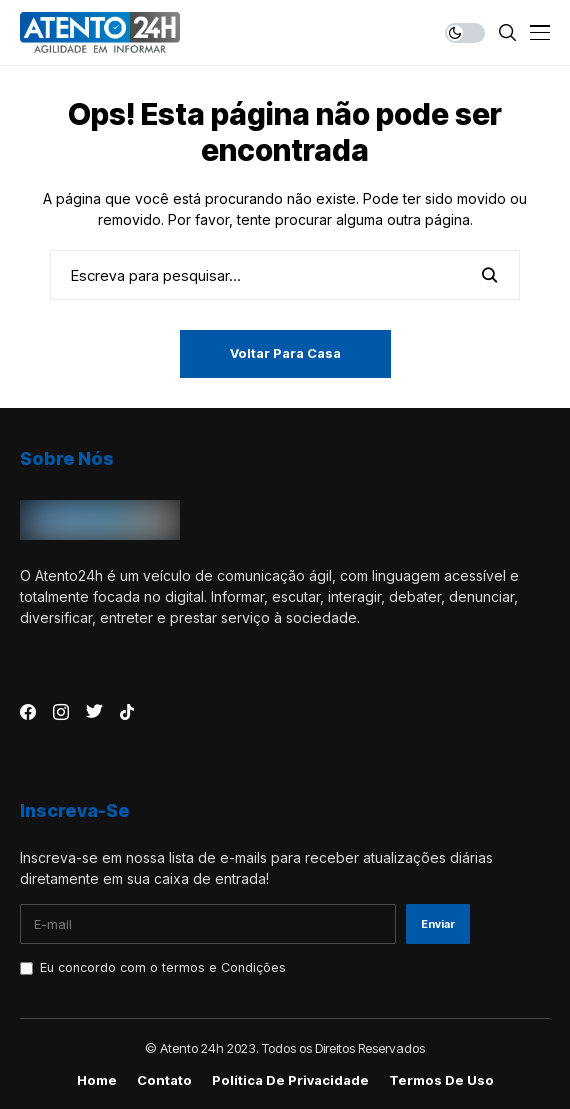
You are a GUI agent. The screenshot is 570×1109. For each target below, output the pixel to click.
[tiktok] (127, 712)
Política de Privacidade (290, 1080)
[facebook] (28, 712)
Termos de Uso (441, 1080)
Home (97, 1080)
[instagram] (61, 712)
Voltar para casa (285, 353)
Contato (164, 1080)
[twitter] (94, 712)
